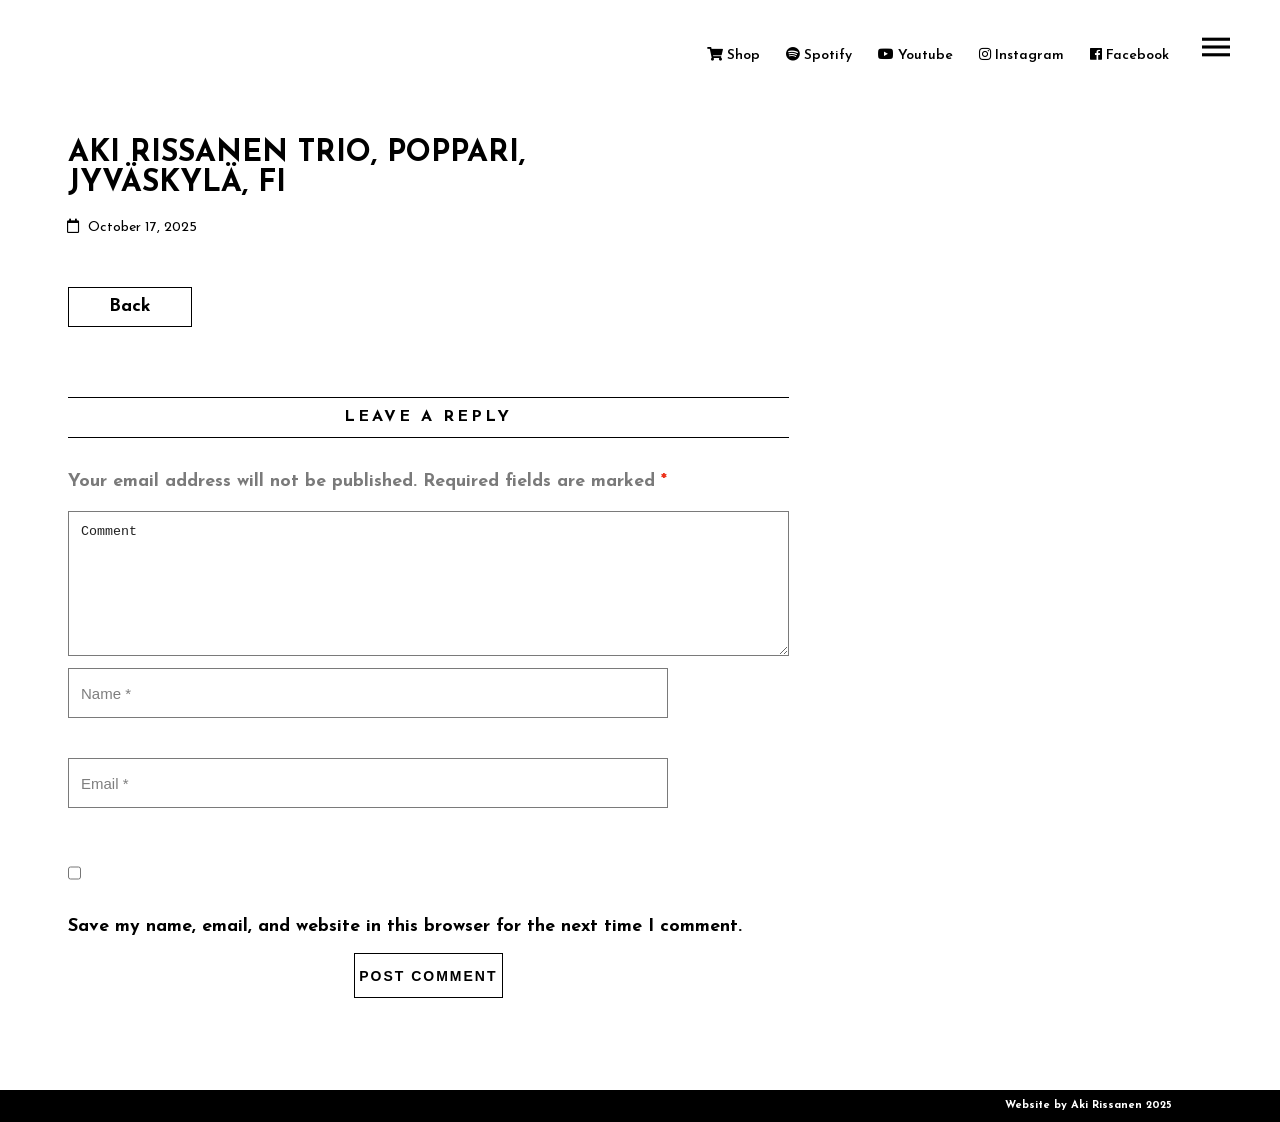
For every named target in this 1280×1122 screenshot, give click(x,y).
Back (130, 306)
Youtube (915, 55)
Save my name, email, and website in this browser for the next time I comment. (405, 926)
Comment (428, 583)
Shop (733, 55)
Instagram (1021, 55)
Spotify (819, 55)
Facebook (1129, 55)
